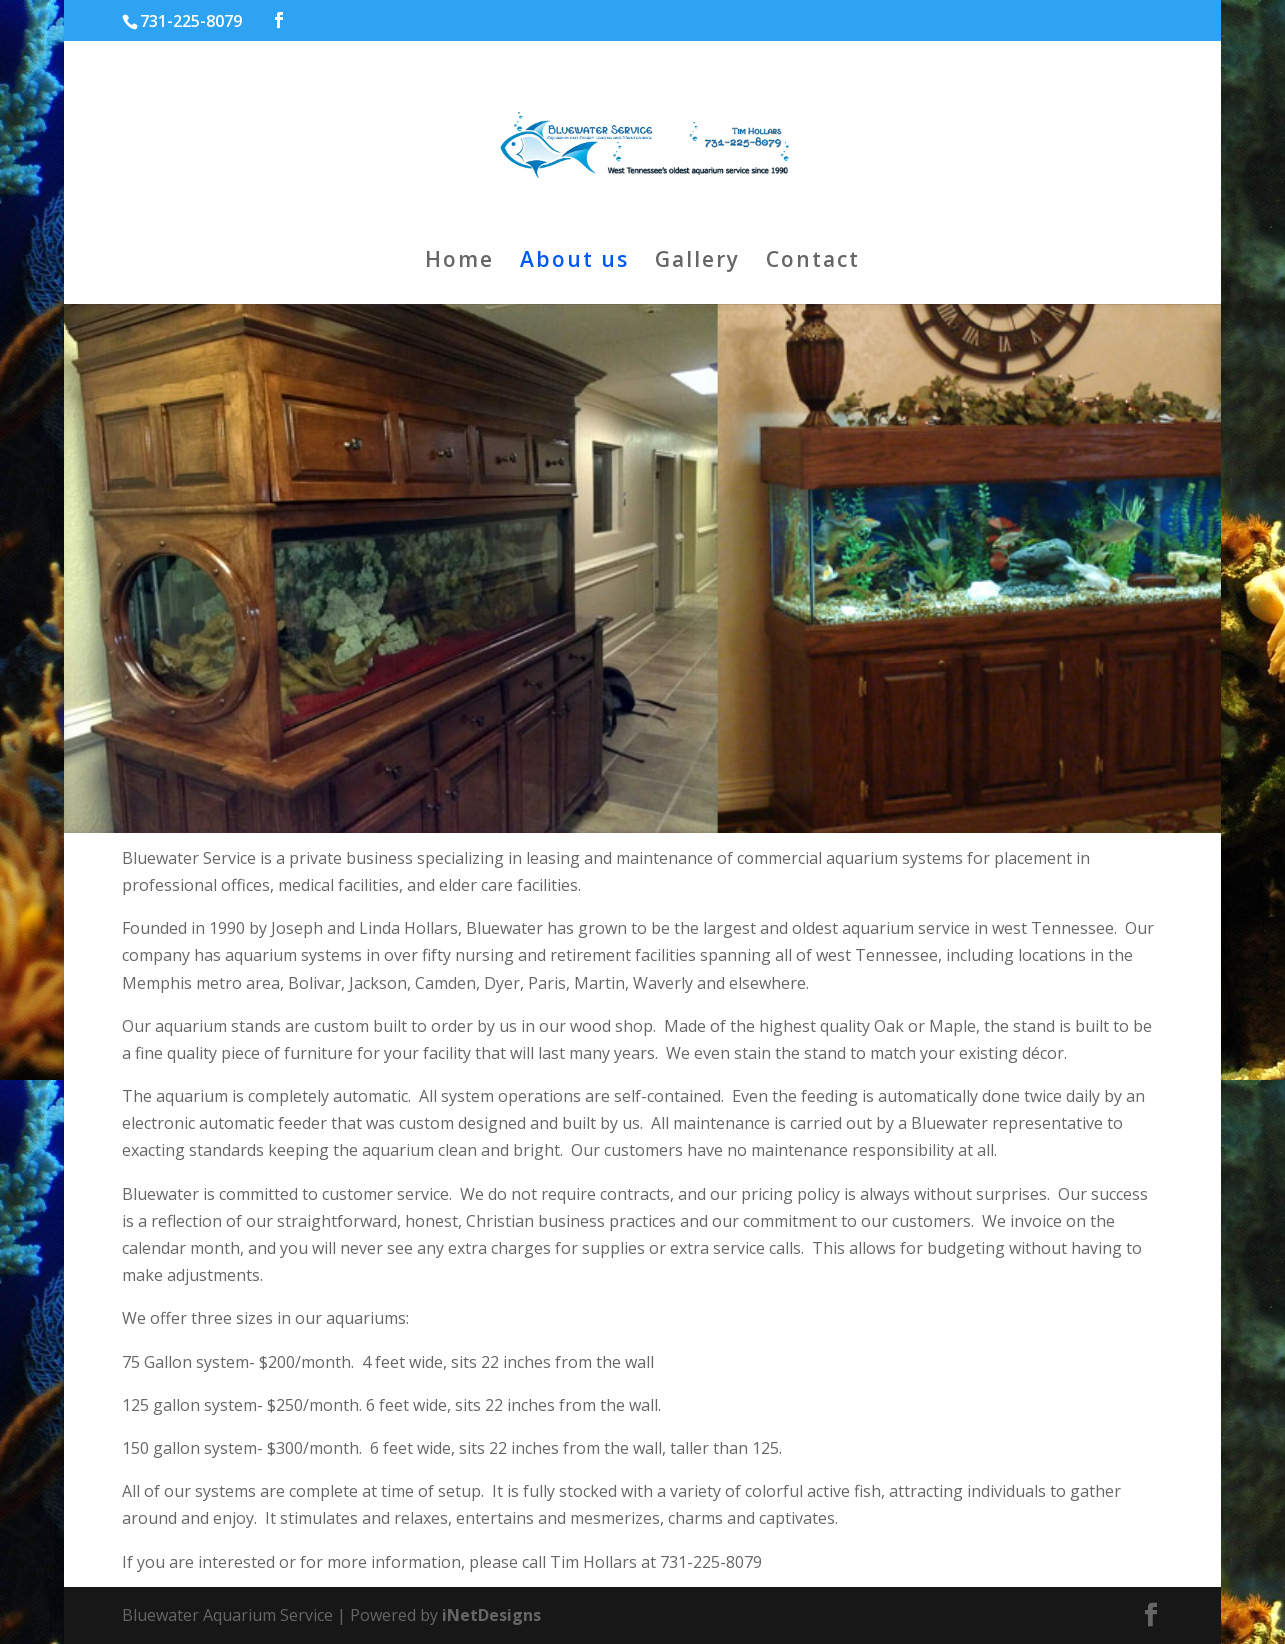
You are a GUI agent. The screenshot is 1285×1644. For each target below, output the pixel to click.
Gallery (697, 262)
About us (574, 262)
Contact (813, 262)
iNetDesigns (491, 1615)
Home (459, 262)
